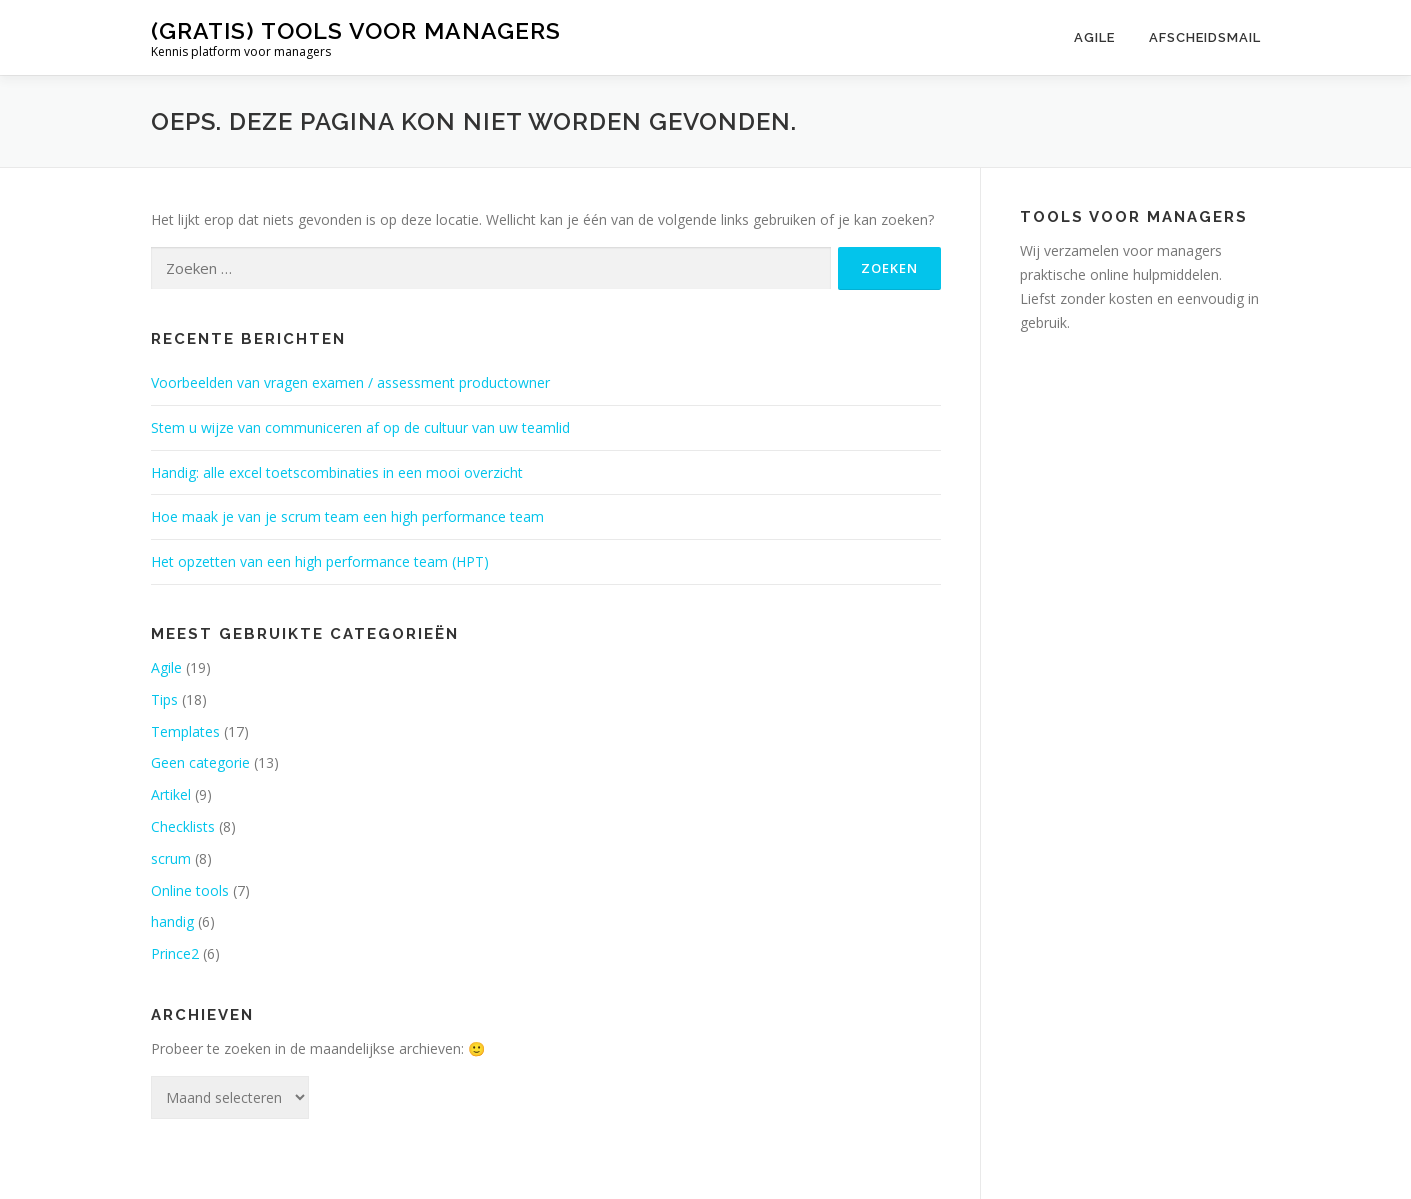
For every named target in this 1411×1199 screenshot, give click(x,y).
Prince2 (175, 953)
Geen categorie (200, 762)
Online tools (190, 890)
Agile (1094, 37)
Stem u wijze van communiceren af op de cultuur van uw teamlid (360, 427)
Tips (164, 699)
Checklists (183, 826)
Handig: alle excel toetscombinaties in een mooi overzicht (337, 472)
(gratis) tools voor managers (356, 30)
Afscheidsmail (1205, 37)
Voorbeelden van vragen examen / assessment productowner (350, 382)
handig (172, 921)
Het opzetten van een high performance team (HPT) (320, 561)
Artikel (171, 794)
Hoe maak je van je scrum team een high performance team (347, 516)
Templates (185, 731)
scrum (171, 858)
